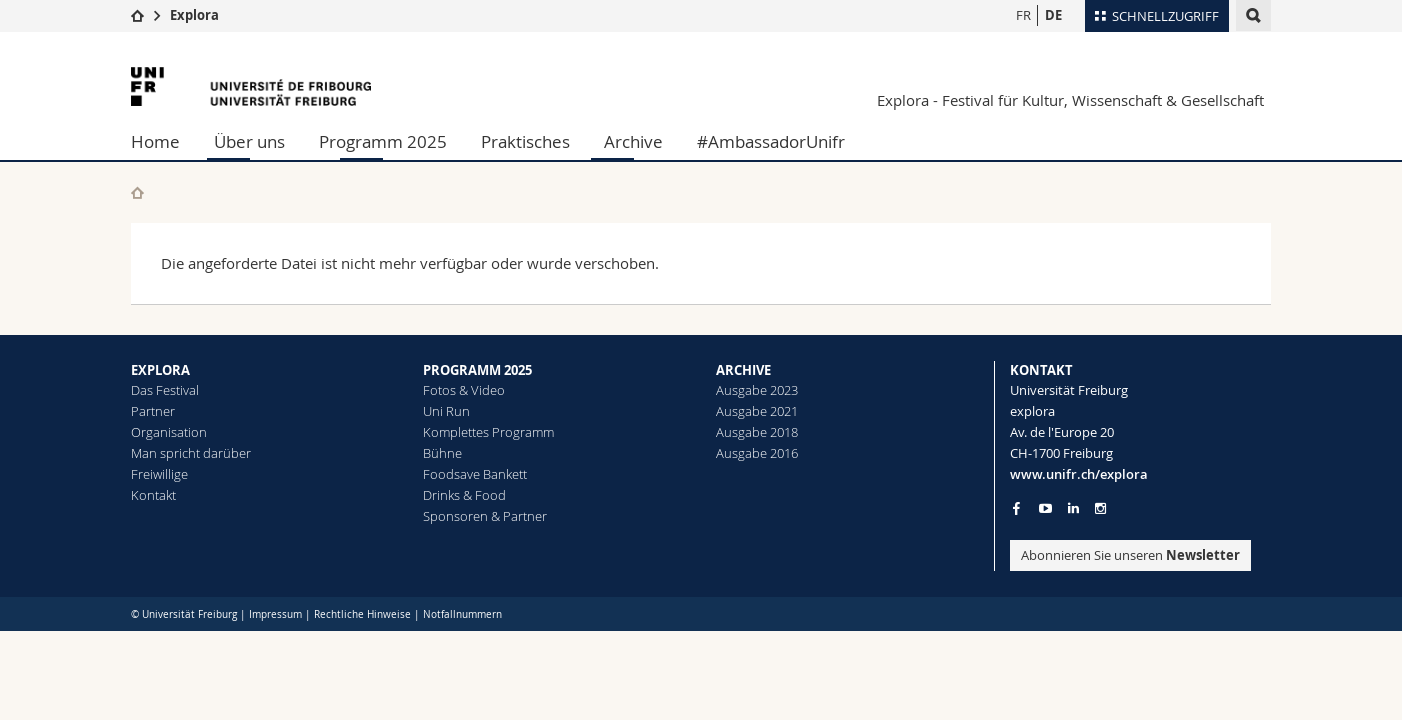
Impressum (275, 614)
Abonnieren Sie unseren (1130, 555)
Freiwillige (159, 474)
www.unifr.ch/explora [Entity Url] (1079, 474)
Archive (633, 141)
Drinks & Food (464, 495)
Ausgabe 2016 (757, 453)
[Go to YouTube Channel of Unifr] (1045, 508)
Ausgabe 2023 (757, 390)
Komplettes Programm (488, 432)
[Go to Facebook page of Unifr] (1016, 508)
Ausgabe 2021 (757, 411)
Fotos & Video (464, 390)
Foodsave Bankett (475, 474)
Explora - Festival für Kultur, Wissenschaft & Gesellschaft (1070, 100)
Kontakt (153, 495)
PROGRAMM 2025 (477, 370)
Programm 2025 (383, 141)
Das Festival (165, 390)
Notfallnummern (462, 614)
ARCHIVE (743, 370)
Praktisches (525, 141)
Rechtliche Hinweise (362, 614)
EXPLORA (160, 370)
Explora (194, 15)
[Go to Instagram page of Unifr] (1100, 508)
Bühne (442, 453)
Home (155, 141)
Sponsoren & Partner (485, 516)
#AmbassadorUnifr (771, 141)
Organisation (169, 432)
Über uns (249, 141)
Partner (153, 411)
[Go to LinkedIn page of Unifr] (1073, 508)
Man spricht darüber (191, 453)
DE (1053, 15)
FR (1023, 15)
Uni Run (446, 411)
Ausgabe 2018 (757, 432)
